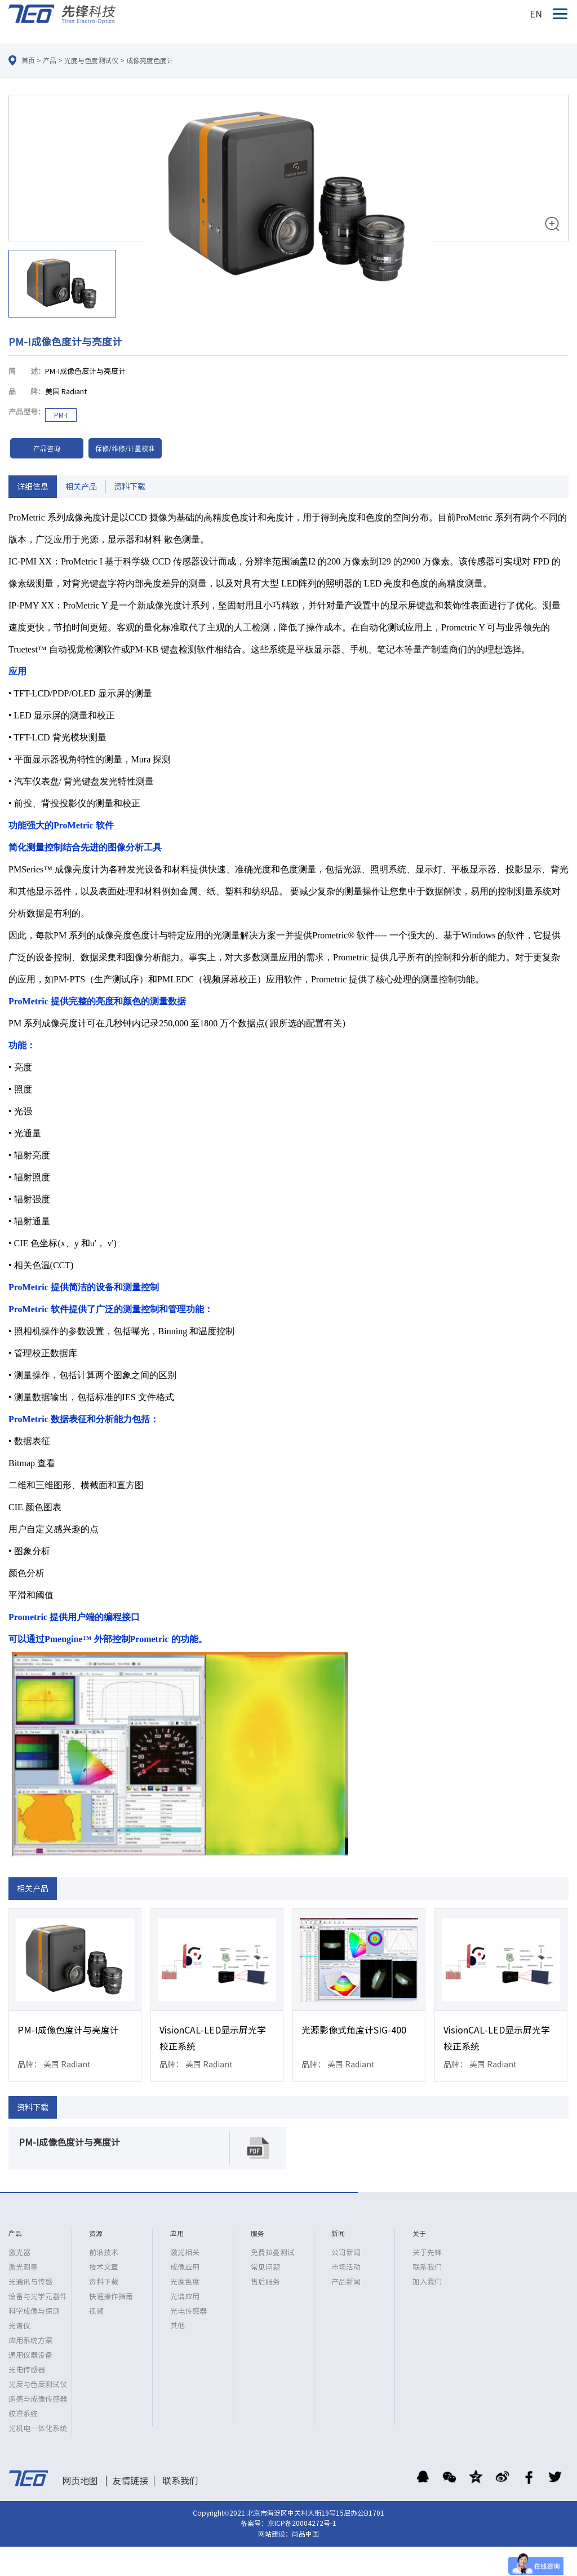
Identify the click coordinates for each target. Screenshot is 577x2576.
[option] (288, 208)
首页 (28, 60)
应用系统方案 (30, 2340)
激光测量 (23, 2267)
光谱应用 (184, 2296)
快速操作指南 (111, 2296)
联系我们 (427, 2267)
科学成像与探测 (34, 2311)
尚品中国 (305, 2533)
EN (536, 14)
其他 (177, 2326)
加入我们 (427, 2282)
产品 (49, 60)
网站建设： (275, 2533)
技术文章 (103, 2267)
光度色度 (184, 2282)
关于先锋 (427, 2252)
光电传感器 (26, 2370)
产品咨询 (46, 448)
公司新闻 (346, 2252)
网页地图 (80, 2480)
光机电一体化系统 (37, 2428)
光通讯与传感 (30, 2282)
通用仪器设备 (30, 2355)
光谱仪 (19, 2326)
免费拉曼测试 (273, 2252)
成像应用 (184, 2267)
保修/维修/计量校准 (125, 448)
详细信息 (32, 487)
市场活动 (346, 2267)
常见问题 (265, 2267)
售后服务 (265, 2282)
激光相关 (184, 2252)
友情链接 (130, 2480)
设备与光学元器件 (37, 2296)
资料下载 (129, 487)
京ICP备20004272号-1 (302, 2523)
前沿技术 (103, 2252)
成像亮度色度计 (150, 60)
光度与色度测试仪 (91, 60)
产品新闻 (346, 2282)
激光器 (19, 2252)
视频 (96, 2311)
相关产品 (81, 487)
